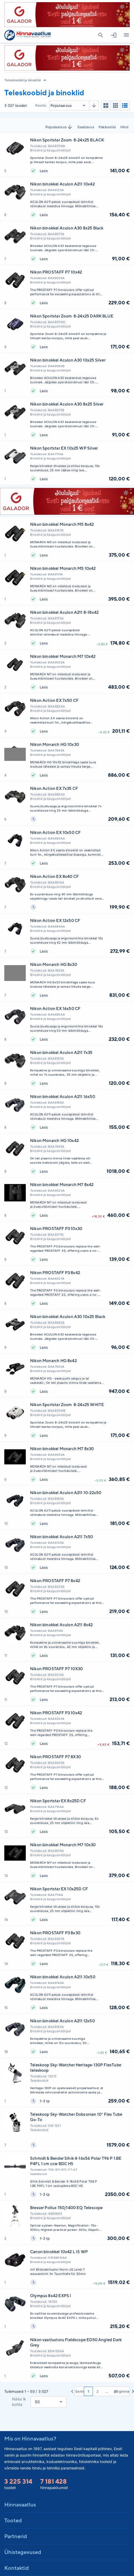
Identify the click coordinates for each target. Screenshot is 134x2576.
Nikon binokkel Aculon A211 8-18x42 (64, 612)
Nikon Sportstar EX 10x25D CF (59, 1889)
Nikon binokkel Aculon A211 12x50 (62, 2021)
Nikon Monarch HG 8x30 (53, 964)
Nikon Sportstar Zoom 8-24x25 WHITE (67, 1404)
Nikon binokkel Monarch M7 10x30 (63, 1844)
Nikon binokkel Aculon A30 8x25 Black (66, 228)
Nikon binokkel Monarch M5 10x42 (63, 568)
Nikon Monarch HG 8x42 (53, 1360)
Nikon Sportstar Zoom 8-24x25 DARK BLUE (71, 316)
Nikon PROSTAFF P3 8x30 (55, 1933)
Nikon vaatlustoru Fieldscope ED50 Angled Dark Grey (76, 2342)
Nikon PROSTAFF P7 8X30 (55, 1756)
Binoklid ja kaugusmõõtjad (50, 150)
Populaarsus (59, 127)
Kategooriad (124, 35)
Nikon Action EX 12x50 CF (55, 920)
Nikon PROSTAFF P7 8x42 (55, 1580)
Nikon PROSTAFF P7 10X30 (56, 1668)
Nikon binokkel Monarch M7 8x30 (62, 1448)
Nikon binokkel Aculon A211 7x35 (61, 1052)
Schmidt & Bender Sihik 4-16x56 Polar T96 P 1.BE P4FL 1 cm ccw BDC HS (75, 2161)
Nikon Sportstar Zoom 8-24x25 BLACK (67, 140)
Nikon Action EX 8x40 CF (54, 876)
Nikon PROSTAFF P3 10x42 (56, 1712)
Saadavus (85, 127)
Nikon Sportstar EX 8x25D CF (58, 1800)
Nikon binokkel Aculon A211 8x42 (61, 1624)
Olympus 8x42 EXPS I (50, 2295)
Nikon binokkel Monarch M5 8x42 (62, 524)
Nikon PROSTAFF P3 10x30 (56, 1228)
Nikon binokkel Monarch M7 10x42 (63, 656)
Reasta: (41, 105)
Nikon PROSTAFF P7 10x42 (56, 272)
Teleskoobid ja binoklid (22, 80)
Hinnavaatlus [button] (20, 2504)
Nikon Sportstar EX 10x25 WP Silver (64, 448)
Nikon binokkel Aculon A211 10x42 (62, 184)
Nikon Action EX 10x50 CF (55, 832)
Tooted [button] (13, 2520)
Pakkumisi (107, 127)
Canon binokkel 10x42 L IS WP (59, 2251)
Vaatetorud (38, 2174)
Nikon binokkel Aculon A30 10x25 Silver (68, 360)
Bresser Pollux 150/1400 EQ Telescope (66, 2207)
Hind (124, 127)
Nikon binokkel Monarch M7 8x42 (61, 1184)
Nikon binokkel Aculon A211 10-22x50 (65, 1492)
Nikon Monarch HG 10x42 (54, 1140)
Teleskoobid (39, 2080)
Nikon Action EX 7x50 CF (54, 700)
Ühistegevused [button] (22, 2552)
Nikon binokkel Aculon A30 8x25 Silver (67, 404)
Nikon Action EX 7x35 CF (54, 788)
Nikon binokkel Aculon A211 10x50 (62, 1977)
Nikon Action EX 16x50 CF (55, 1008)
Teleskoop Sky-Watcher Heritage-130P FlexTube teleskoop (75, 2068)
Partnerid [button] (15, 2536)
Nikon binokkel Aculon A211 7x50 (61, 1536)
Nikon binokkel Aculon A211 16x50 (62, 1096)
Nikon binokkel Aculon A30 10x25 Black (68, 1316)
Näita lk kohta (19, 2402)
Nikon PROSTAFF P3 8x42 (55, 1272)
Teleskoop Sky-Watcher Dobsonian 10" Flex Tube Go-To (76, 2117)
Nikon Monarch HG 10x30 (54, 744)
